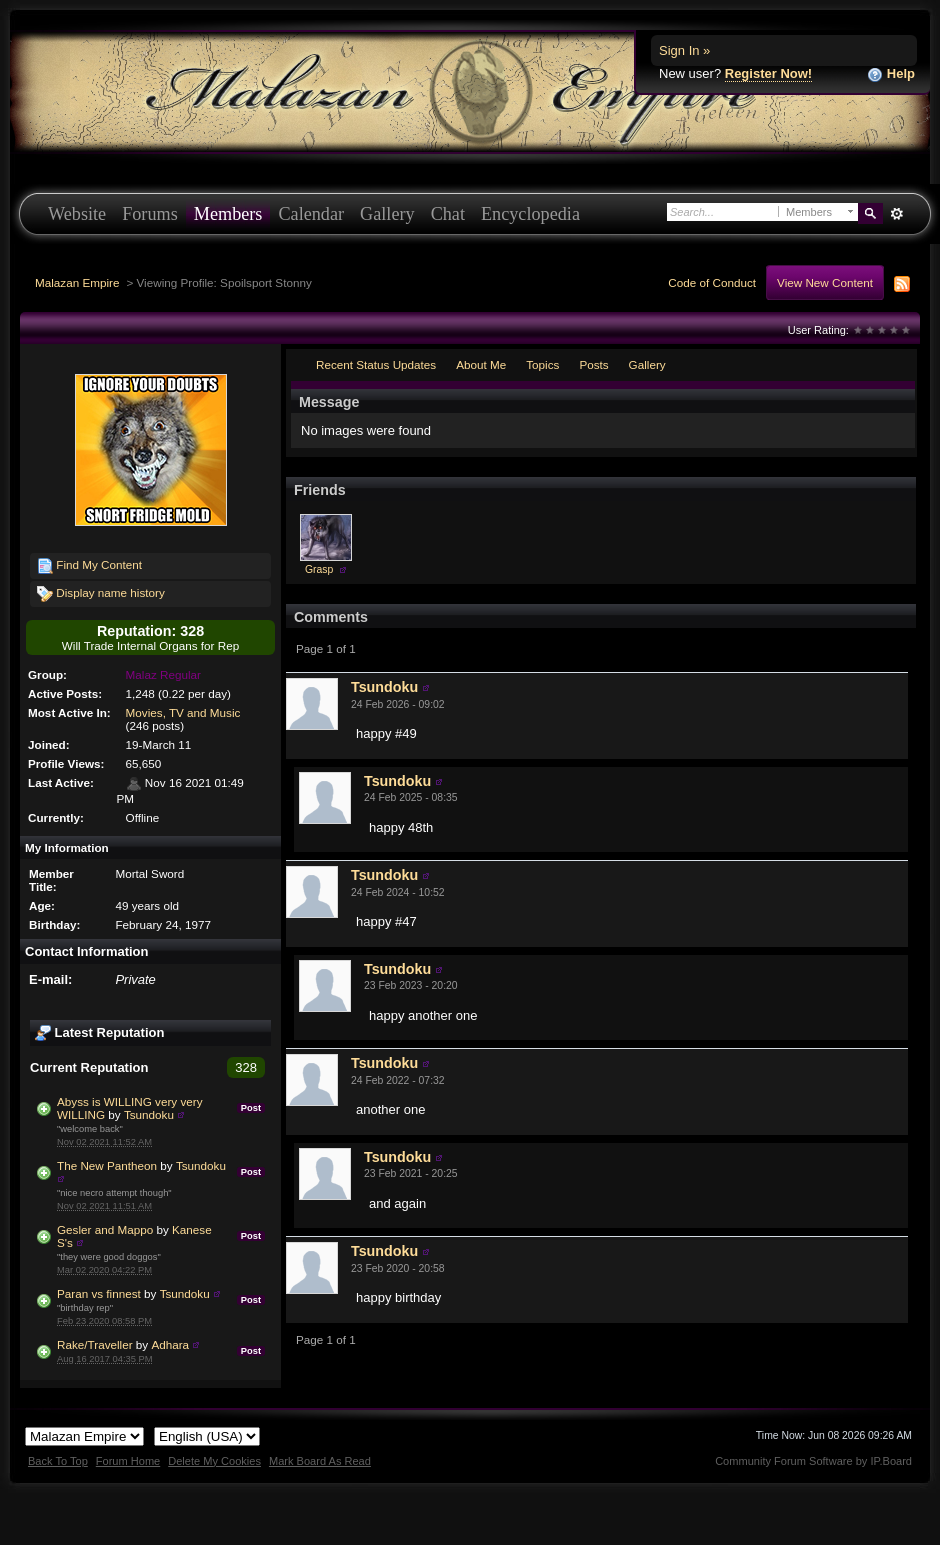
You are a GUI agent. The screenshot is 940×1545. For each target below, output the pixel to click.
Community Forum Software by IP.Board (813, 1461)
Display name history (101, 594)
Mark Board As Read (320, 1461)
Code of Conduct (712, 282)
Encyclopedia (530, 214)
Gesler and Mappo (105, 1229)
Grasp (319, 569)
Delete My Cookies (214, 1461)
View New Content (825, 282)
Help (891, 74)
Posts (593, 364)
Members (228, 214)
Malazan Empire (77, 282)
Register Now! (768, 73)
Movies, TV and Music (183, 712)
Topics (542, 364)
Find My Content (89, 566)
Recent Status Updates (376, 364)
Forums (150, 214)
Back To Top (58, 1461)
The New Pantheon (107, 1165)
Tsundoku (149, 1114)
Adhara (170, 1344)
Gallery (387, 214)
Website (77, 214)
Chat (448, 214)
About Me (481, 364)
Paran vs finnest (99, 1293)
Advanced (896, 214)
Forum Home (128, 1461)
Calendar (311, 214)
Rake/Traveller (95, 1344)
